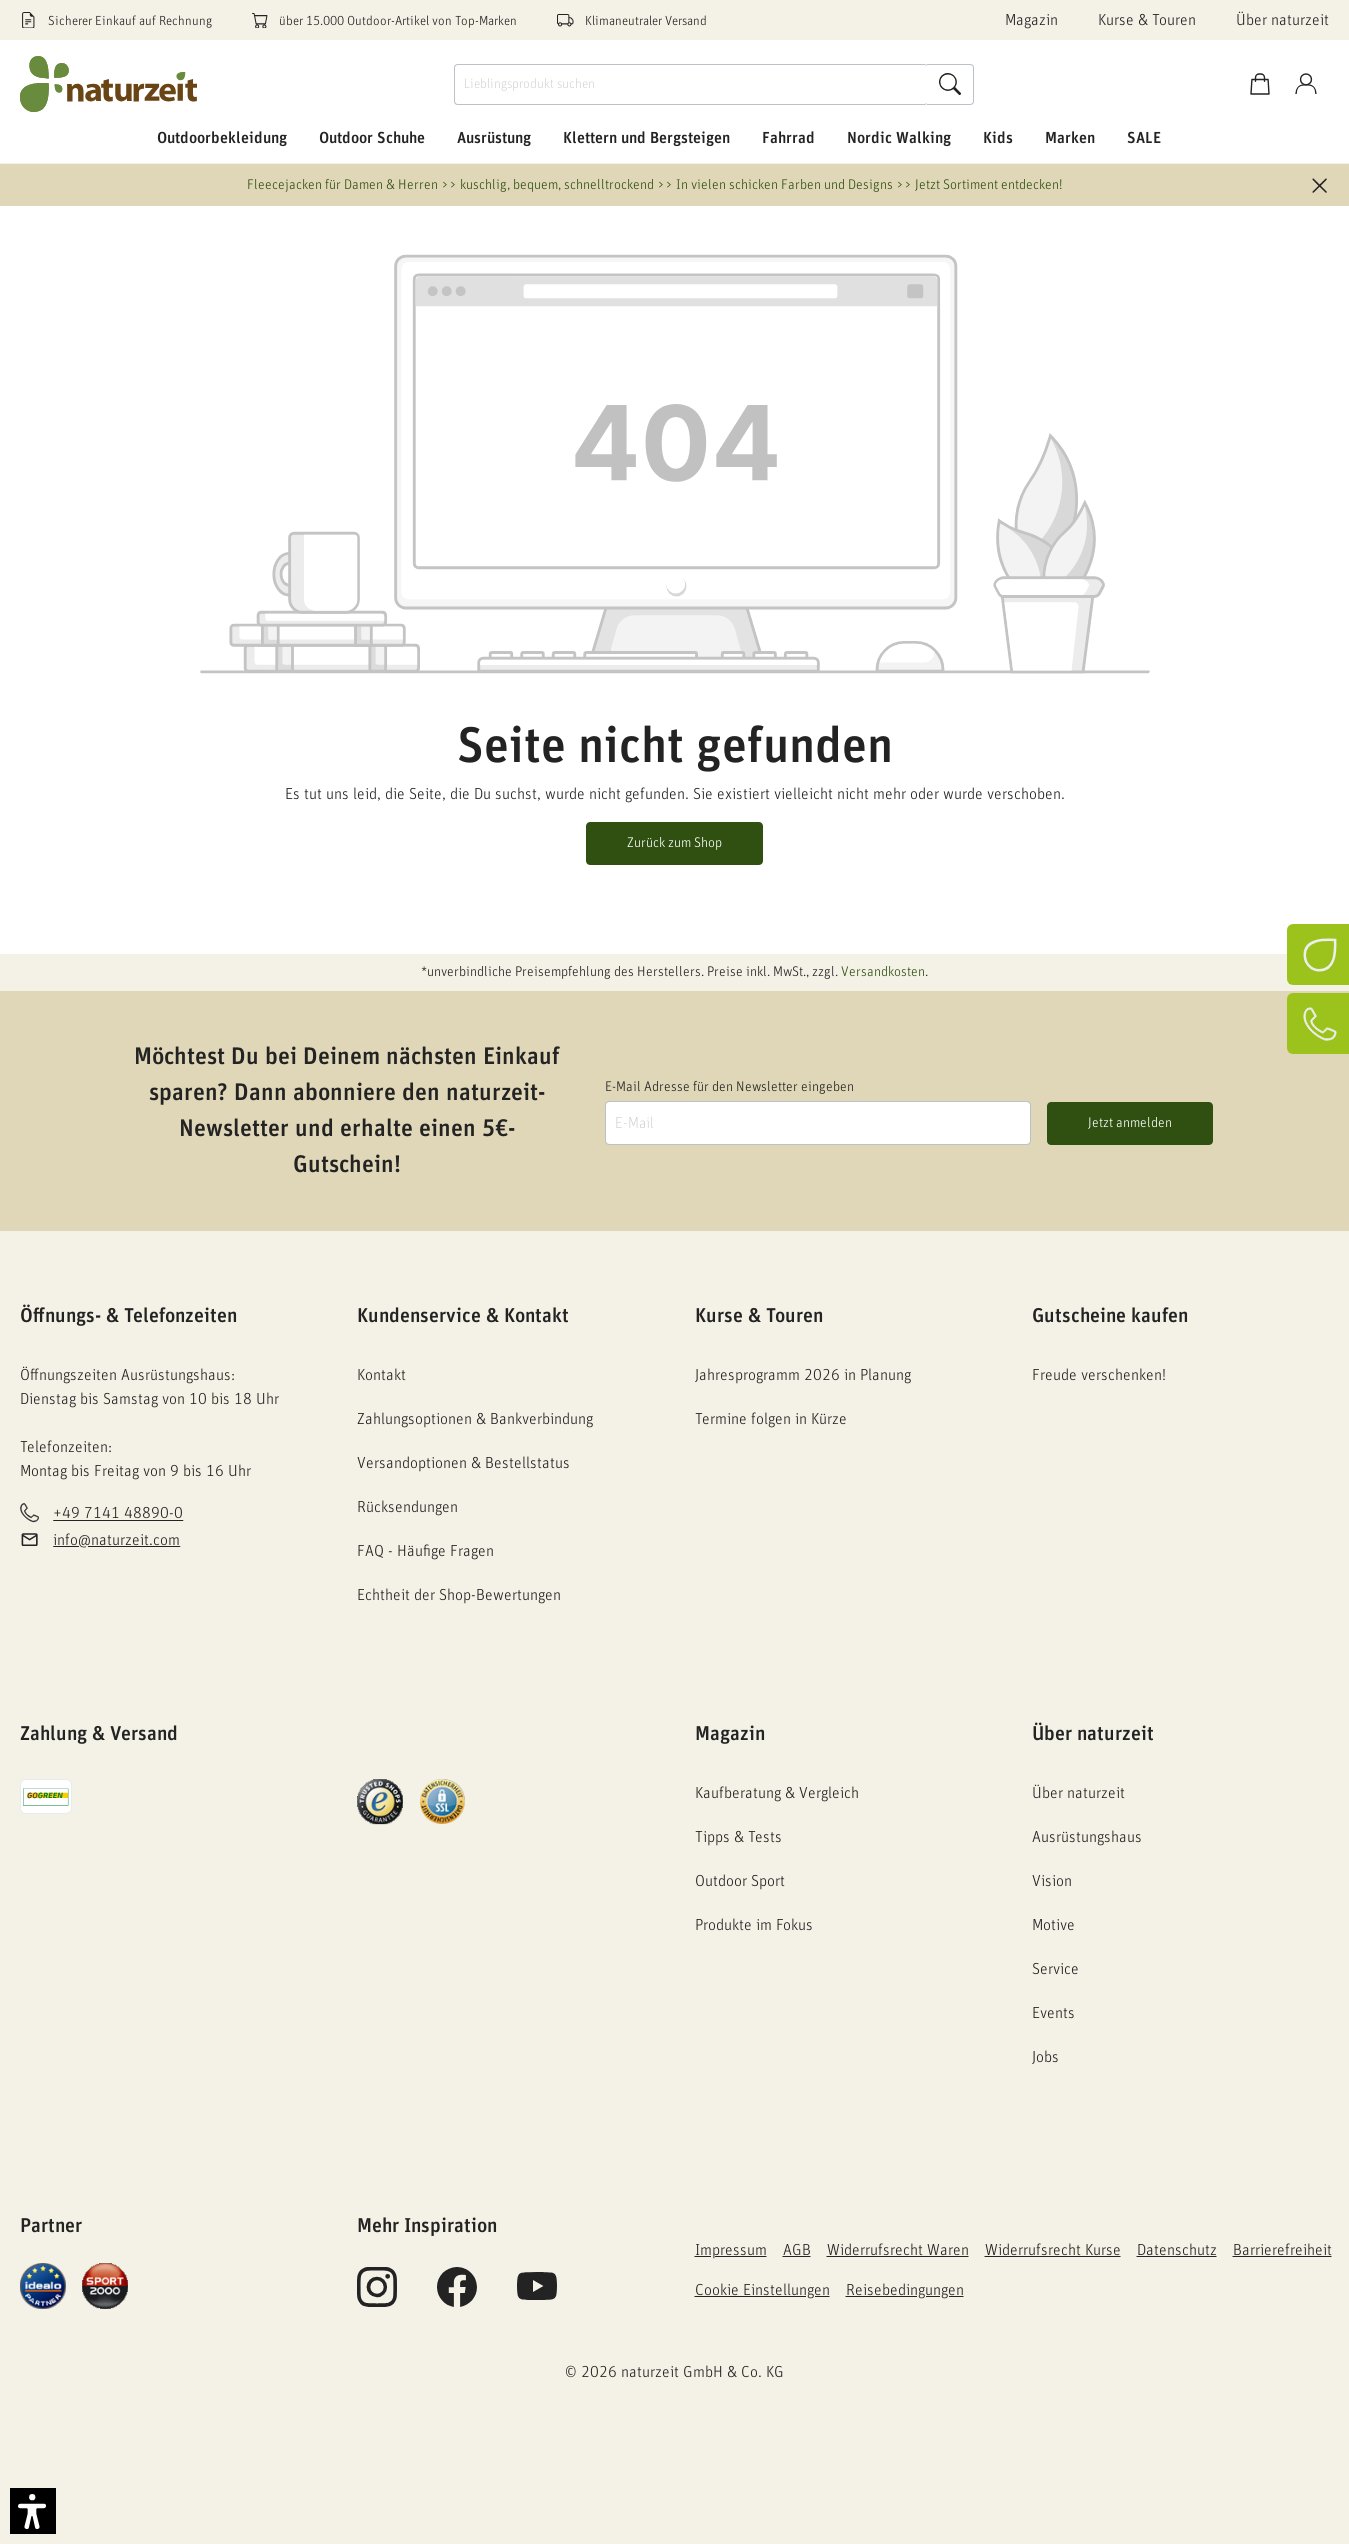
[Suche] (950, 84)
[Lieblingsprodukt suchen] (691, 84)
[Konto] (1306, 84)
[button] (33, 2511)
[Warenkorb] (1260, 84)
